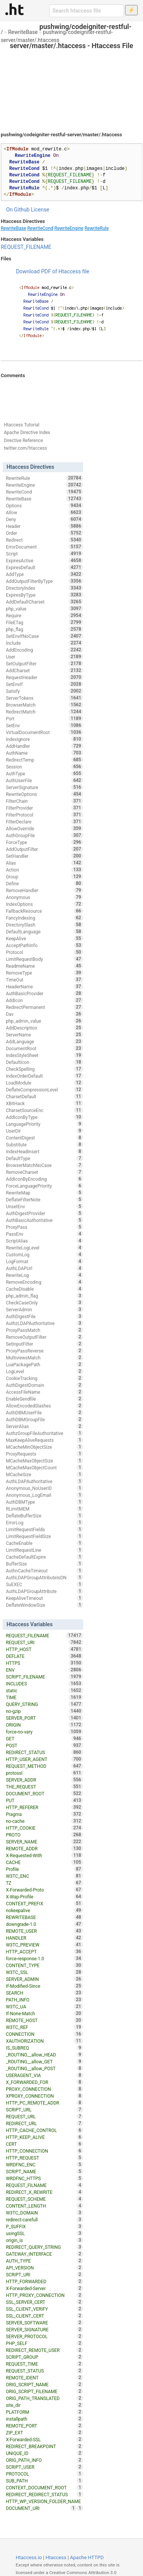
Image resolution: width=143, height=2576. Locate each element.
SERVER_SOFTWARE (44, 2322)
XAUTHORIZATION (44, 2041)
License (40, 210)
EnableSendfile (44, 1399)
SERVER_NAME (44, 1841)
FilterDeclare (44, 821)
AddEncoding (44, 650)
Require (44, 615)
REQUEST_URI (44, 1642)
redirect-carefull (44, 2219)
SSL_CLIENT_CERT (44, 2316)
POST (44, 1745)
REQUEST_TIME (44, 2364)
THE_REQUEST (44, 1787)
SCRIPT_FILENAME (44, 1677)
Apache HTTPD (87, 2557)
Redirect (44, 540)
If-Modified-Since (44, 1986)
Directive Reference (23, 440)
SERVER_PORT (44, 1718)
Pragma (44, 1814)
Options (44, 505)
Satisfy (44, 691)
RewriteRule (97, 228)
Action (44, 870)
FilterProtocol (44, 815)
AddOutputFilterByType (44, 581)
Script (44, 553)
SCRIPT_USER (44, 2467)
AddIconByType (44, 1117)
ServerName (44, 1034)
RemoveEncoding (44, 1282)
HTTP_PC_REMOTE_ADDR (44, 2103)
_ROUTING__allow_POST (44, 2068)
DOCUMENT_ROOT (44, 1793)
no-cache (44, 1821)
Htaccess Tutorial (21, 425)
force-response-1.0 (44, 1958)
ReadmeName (44, 966)
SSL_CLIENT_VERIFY (44, 2309)
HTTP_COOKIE (44, 1828)
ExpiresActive (44, 560)
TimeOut (44, 979)
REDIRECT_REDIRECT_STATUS (44, 2494)
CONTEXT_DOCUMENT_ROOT (44, 2487)
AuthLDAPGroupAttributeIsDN (44, 1577)
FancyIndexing (44, 918)
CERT (44, 2144)
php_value (44, 608)
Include (44, 643)
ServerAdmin (44, 1309)
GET (44, 1738)
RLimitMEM (44, 1509)
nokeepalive (44, 1910)
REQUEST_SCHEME (44, 2199)
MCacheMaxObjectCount (44, 1467)
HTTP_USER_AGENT (44, 1759)
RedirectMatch (44, 712)
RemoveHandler (44, 890)
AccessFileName (44, 1392)
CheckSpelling (44, 1069)
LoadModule (44, 1083)
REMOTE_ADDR (44, 1848)
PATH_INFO (44, 2000)
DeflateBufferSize (44, 1515)
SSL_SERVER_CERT (44, 2302)
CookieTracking (44, 1378)
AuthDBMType (44, 1502)
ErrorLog (44, 1522)
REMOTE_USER (44, 1931)
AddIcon (44, 1000)
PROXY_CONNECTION (44, 2089)
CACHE (44, 1862)
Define (44, 883)
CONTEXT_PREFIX (44, 1903)
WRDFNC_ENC (44, 2164)
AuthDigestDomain (44, 1385)
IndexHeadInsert (44, 1151)
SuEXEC (44, 1584)
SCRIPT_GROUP (44, 2357)
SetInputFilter (44, 1344)
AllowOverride (44, 828)
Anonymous (44, 897)
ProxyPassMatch (44, 1330)
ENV (44, 1670)
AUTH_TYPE (44, 2261)
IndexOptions (44, 904)
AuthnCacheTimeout (44, 1570)
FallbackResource (44, 911)
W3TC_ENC (44, 1876)
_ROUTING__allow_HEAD (44, 2054)
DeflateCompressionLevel (44, 1089)
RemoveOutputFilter (44, 1337)
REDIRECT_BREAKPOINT (44, 2446)
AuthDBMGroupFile (44, 1419)
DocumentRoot (44, 1048)
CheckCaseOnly (44, 1302)
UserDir (44, 1131)
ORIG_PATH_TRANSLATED (44, 2398)
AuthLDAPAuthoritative (44, 1481)
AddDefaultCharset (44, 602)
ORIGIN (44, 1725)
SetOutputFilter (44, 663)
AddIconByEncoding (44, 1179)
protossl (44, 1773)
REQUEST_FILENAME (26, 247)
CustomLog (44, 1254)
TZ (44, 1883)
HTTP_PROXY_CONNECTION (44, 2295)
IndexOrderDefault (44, 1076)
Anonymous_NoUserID (44, 1488)
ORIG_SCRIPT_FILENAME (44, 2391)
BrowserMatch (44, 705)
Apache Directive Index (27, 432)
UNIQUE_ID (44, 2453)
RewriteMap (44, 1193)
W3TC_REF (44, 2027)
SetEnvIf (44, 684)
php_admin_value (44, 1021)
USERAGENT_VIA (44, 2075)
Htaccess (55, 2557)
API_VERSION (44, 2267)
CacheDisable (44, 1289)
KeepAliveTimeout (44, 1598)
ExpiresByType (44, 595)
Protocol (44, 952)
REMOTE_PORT (44, 2426)
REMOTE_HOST (44, 2020)
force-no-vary (44, 1732)
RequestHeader (44, 677)
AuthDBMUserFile (44, 1412)
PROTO (44, 1835)
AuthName (44, 753)
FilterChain (44, 801)
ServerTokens (44, 698)
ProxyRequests (44, 1454)
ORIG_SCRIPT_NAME (44, 2384)
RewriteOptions (44, 794)
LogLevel (44, 1371)
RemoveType (44, 973)
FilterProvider (44, 808)
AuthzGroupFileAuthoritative (44, 1433)
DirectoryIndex (44, 588)
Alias (44, 863)
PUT (44, 1800)
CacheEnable (44, 1543)
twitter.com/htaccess (25, 448)
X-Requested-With (44, 1855)
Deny (44, 519)
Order (44, 533)
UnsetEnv (44, 1206)
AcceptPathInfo (44, 945)
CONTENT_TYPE (44, 1965)
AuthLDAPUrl (44, 1268)
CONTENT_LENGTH (44, 2206)
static (44, 1690)
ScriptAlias (44, 1241)
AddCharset (44, 670)
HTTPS (44, 1663)
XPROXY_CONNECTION (44, 2096)
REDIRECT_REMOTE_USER (44, 2350)
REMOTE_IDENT (44, 2377)
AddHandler (44, 746)
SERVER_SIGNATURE (44, 2329)
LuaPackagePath (44, 1364)
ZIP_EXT (44, 2432)
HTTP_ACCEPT (44, 1951)
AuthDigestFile (44, 1316)
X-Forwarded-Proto (44, 1890)
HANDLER (44, 1938)
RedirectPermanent (44, 1007)
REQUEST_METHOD (44, 1766)
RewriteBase (23, 32)
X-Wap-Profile (44, 1896)
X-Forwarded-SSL (44, 2439)
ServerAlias (44, 1426)
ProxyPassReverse (44, 1351)
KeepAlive (44, 938)
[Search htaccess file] (86, 10)
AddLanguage (44, 1041)
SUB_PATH (44, 2481)
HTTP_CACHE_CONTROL (44, 2130)
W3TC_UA (44, 2006)
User (44, 657)
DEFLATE (44, 1656)
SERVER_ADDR (44, 1780)
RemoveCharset (44, 1172)
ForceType (44, 842)
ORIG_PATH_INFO (44, 2460)
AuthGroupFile (44, 835)
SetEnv (44, 725)
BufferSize (44, 1564)
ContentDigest (44, 1138)
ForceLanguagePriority (44, 1186)
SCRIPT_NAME (44, 2171)
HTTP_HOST (44, 1649)
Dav (44, 1014)
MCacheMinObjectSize (44, 1447)
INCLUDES (44, 1683)
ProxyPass (44, 1227)
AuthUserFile (44, 780)
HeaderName (44, 986)
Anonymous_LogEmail (44, 1495)
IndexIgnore (44, 739)
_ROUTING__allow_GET (44, 2061)
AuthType (44, 773)
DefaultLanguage (44, 931)
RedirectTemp (44, 760)
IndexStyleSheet (44, 1055)
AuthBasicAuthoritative (44, 1220)
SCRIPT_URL (44, 2109)
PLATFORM (44, 2412)
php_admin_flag (44, 1296)
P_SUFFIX (44, 2226)
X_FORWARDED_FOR (44, 2082)
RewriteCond (40, 228)
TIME (44, 1697)
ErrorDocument (44, 547)
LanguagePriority (44, 1124)
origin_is (44, 2240)
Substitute (44, 1144)
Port (44, 718)
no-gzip (44, 1711)
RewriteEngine (69, 228)
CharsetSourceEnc (44, 1110)
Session (44, 766)
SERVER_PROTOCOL (44, 2336)
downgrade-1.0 (44, 1924)
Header (44, 526)
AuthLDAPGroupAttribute (44, 1591)
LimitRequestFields (44, 1529)
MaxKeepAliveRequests (44, 1440)
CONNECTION (44, 2034)
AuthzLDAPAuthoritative (44, 1323)
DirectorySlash (44, 925)
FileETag (44, 622)
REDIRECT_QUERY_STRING (44, 2247)
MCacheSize (44, 1474)
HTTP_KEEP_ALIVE (44, 2137)
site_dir (44, 2405)
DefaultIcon (44, 1062)
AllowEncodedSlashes (44, 1406)
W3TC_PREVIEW (44, 1945)
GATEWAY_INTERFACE (44, 2254)
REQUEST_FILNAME (44, 2185)
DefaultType (44, 1158)
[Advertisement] (71, 84)
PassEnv (44, 1234)
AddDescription (44, 1028)
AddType (44, 574)
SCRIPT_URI (44, 2274)
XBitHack (44, 1103)
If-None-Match (44, 2013)
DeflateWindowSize (44, 1605)
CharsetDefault (44, 1096)
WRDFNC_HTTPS (44, 2178)
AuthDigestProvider (44, 1213)
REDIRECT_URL (44, 2123)
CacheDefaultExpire (44, 1557)
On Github (18, 210)
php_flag (44, 629)
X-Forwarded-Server (44, 2288)
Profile (44, 1869)
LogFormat (44, 1261)
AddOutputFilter (44, 849)
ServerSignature (44, 787)
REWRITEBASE (44, 1917)
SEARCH (44, 1993)
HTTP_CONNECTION (44, 2151)
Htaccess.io (29, 2557)
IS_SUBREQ (44, 2048)
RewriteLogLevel (44, 1247)
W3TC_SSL (44, 1972)
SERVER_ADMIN (44, 1979)
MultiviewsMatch (44, 1357)
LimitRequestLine (44, 1550)
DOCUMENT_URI (41, 2508)
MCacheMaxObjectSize (44, 1460)
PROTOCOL (44, 2474)
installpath (44, 2419)
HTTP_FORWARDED (44, 2281)
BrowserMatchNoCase (44, 1165)
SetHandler (44, 856)
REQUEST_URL (44, 2116)
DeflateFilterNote (44, 1199)
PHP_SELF (44, 2343)
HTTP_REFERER (44, 1807)
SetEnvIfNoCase (44, 636)
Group (44, 876)
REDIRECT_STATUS (44, 1752)
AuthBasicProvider (44, 993)
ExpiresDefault (44, 567)
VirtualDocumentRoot (44, 732)
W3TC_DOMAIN (44, 2213)
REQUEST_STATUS (44, 2371)
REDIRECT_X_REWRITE (44, 2192)
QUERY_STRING (44, 1704)
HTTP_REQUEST (44, 2158)
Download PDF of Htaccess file (52, 271)
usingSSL (44, 2233)
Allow (44, 512)
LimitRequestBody (44, 959)
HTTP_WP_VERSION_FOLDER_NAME (44, 2502)
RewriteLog (44, 1275)
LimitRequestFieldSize (44, 1536)
